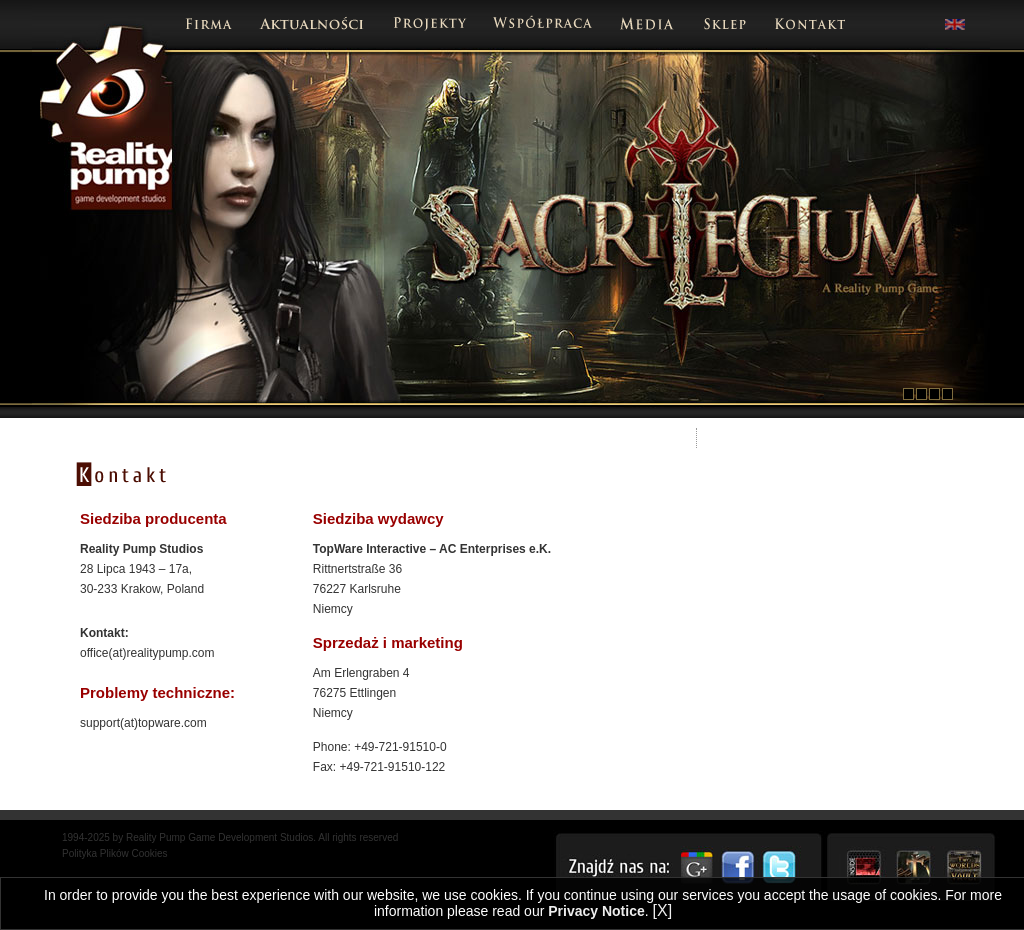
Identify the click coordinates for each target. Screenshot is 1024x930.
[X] (663, 910)
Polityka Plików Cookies (115, 853)
